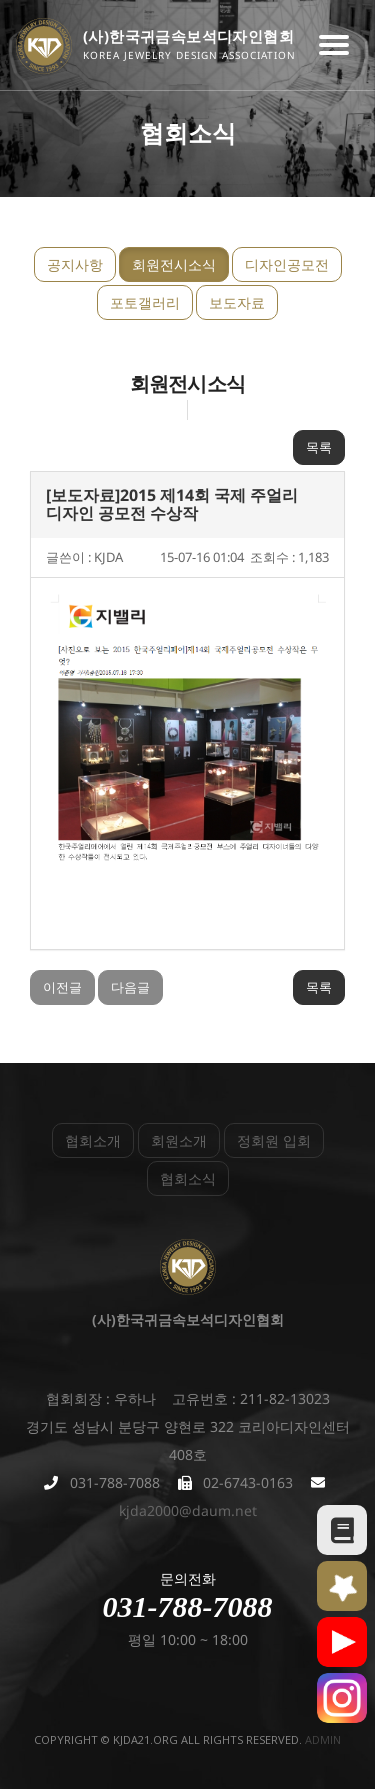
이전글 (62, 987)
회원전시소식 (174, 264)
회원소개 (179, 1140)
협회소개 (93, 1140)
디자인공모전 (287, 264)
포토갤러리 (145, 302)
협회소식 (188, 1178)
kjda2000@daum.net (188, 1510)
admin (323, 1739)
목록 (319, 447)
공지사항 (75, 264)
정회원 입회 (274, 1140)
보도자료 (237, 302)
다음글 (130, 987)
